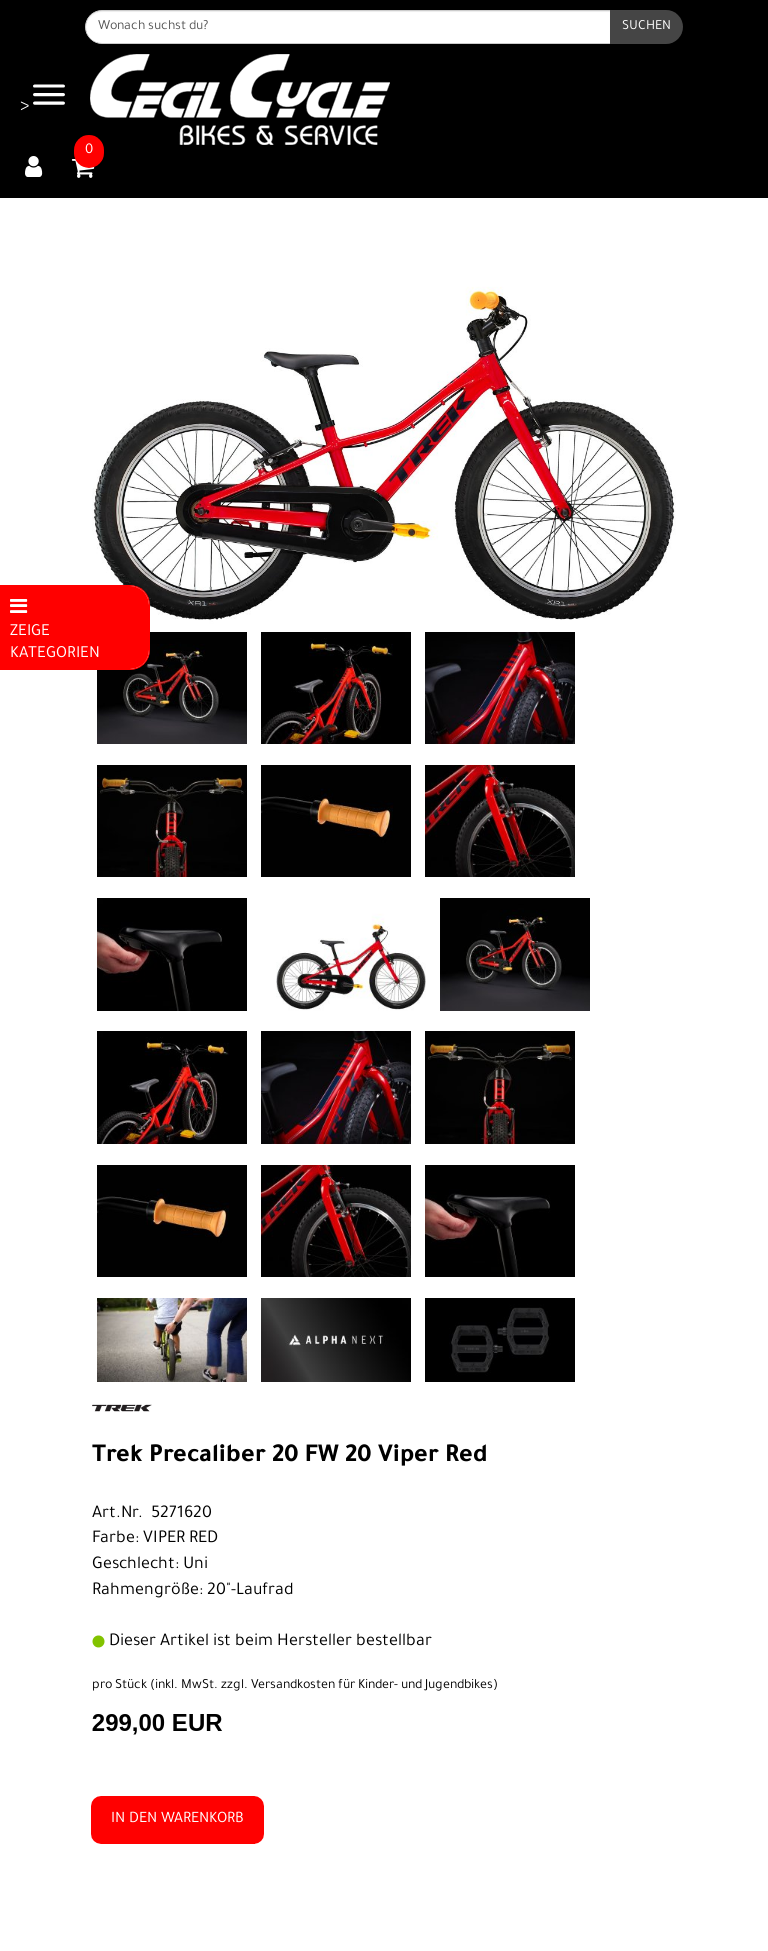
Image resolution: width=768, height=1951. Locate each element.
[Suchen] (646, 27)
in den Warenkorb (177, 1820)
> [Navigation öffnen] (42, 97)
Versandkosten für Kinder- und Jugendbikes (372, 1686)
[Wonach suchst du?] (348, 27)
